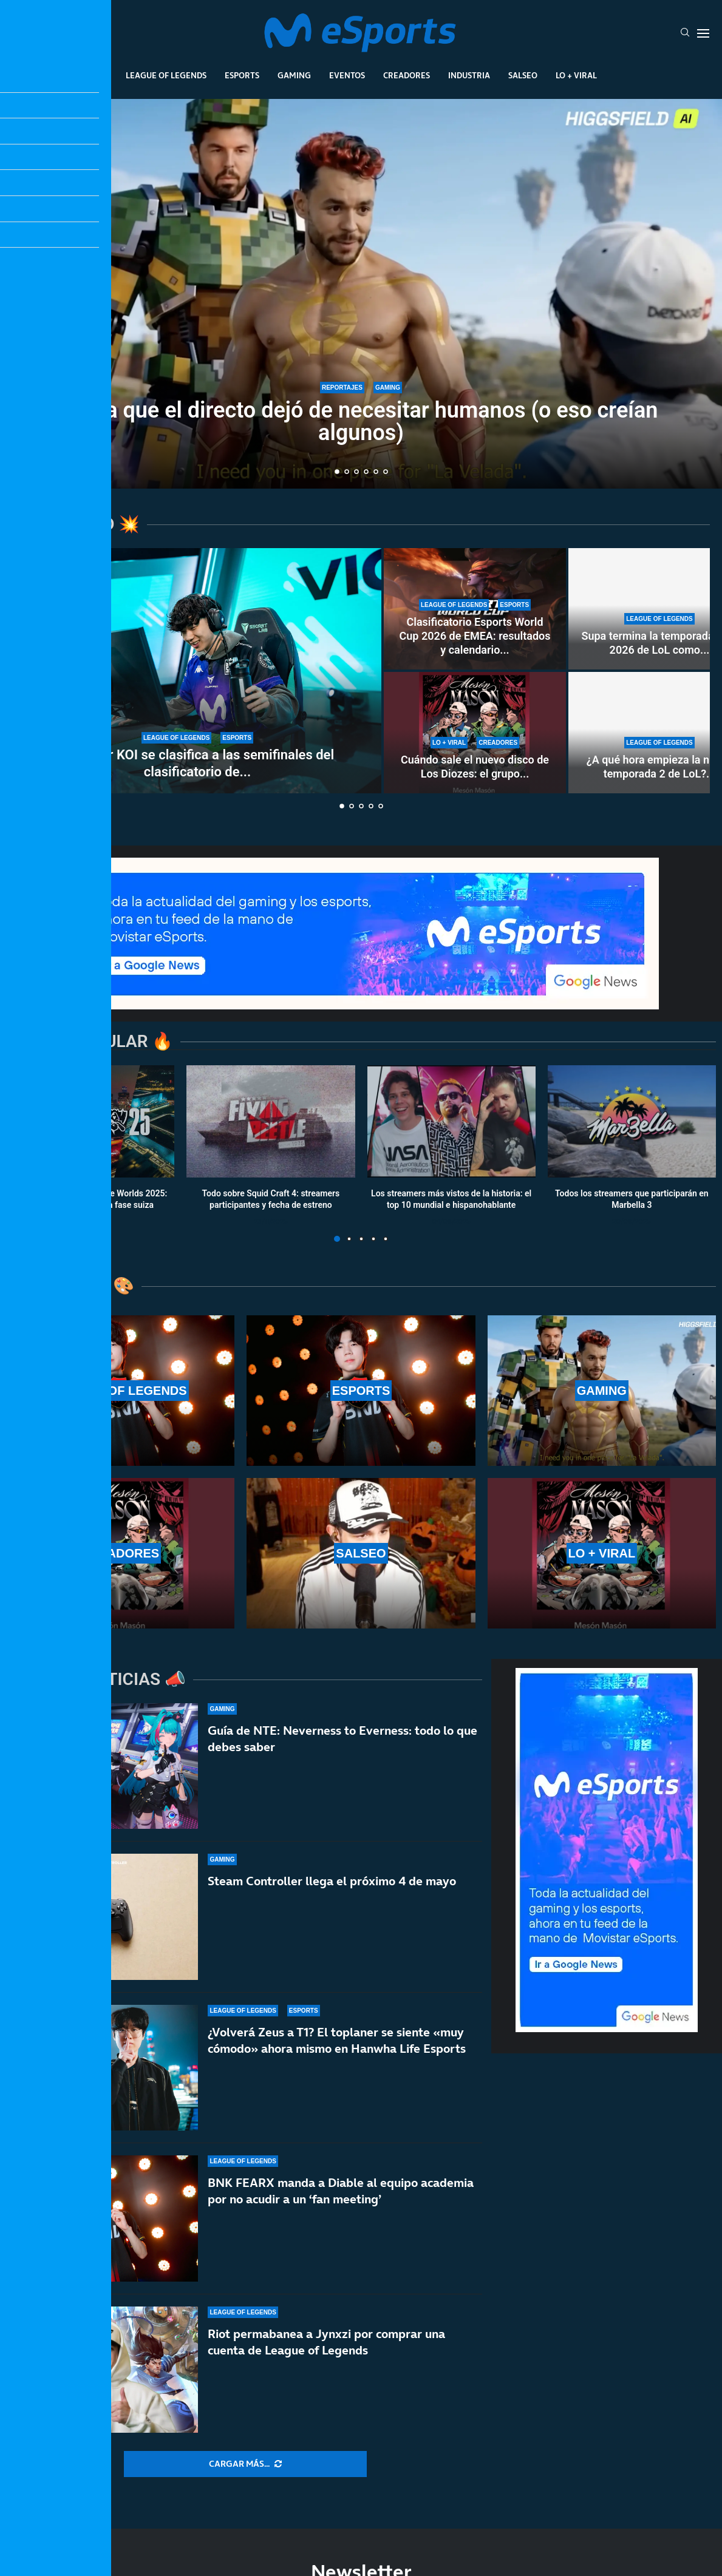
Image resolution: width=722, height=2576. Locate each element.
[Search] (685, 33)
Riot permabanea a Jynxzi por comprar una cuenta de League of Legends (326, 2342)
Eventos (347, 75)
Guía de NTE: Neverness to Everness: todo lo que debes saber (342, 1738)
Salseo (522, 75)
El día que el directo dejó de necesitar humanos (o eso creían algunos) (361, 422)
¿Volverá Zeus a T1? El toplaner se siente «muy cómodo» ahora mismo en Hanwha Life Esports (337, 2040)
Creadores (406, 75)
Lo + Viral (576, 75)
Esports (242, 75)
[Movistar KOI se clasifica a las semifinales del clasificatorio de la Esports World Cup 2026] (197, 670)
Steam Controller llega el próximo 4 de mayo (332, 1881)
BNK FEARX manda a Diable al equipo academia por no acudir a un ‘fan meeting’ (341, 2191)
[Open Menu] (703, 33)
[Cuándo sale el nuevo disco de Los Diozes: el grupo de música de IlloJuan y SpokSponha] (475, 732)
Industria (469, 75)
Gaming (294, 75)
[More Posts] (245, 2464)
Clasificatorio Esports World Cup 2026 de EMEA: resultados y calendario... (474, 636)
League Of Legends (166, 75)
